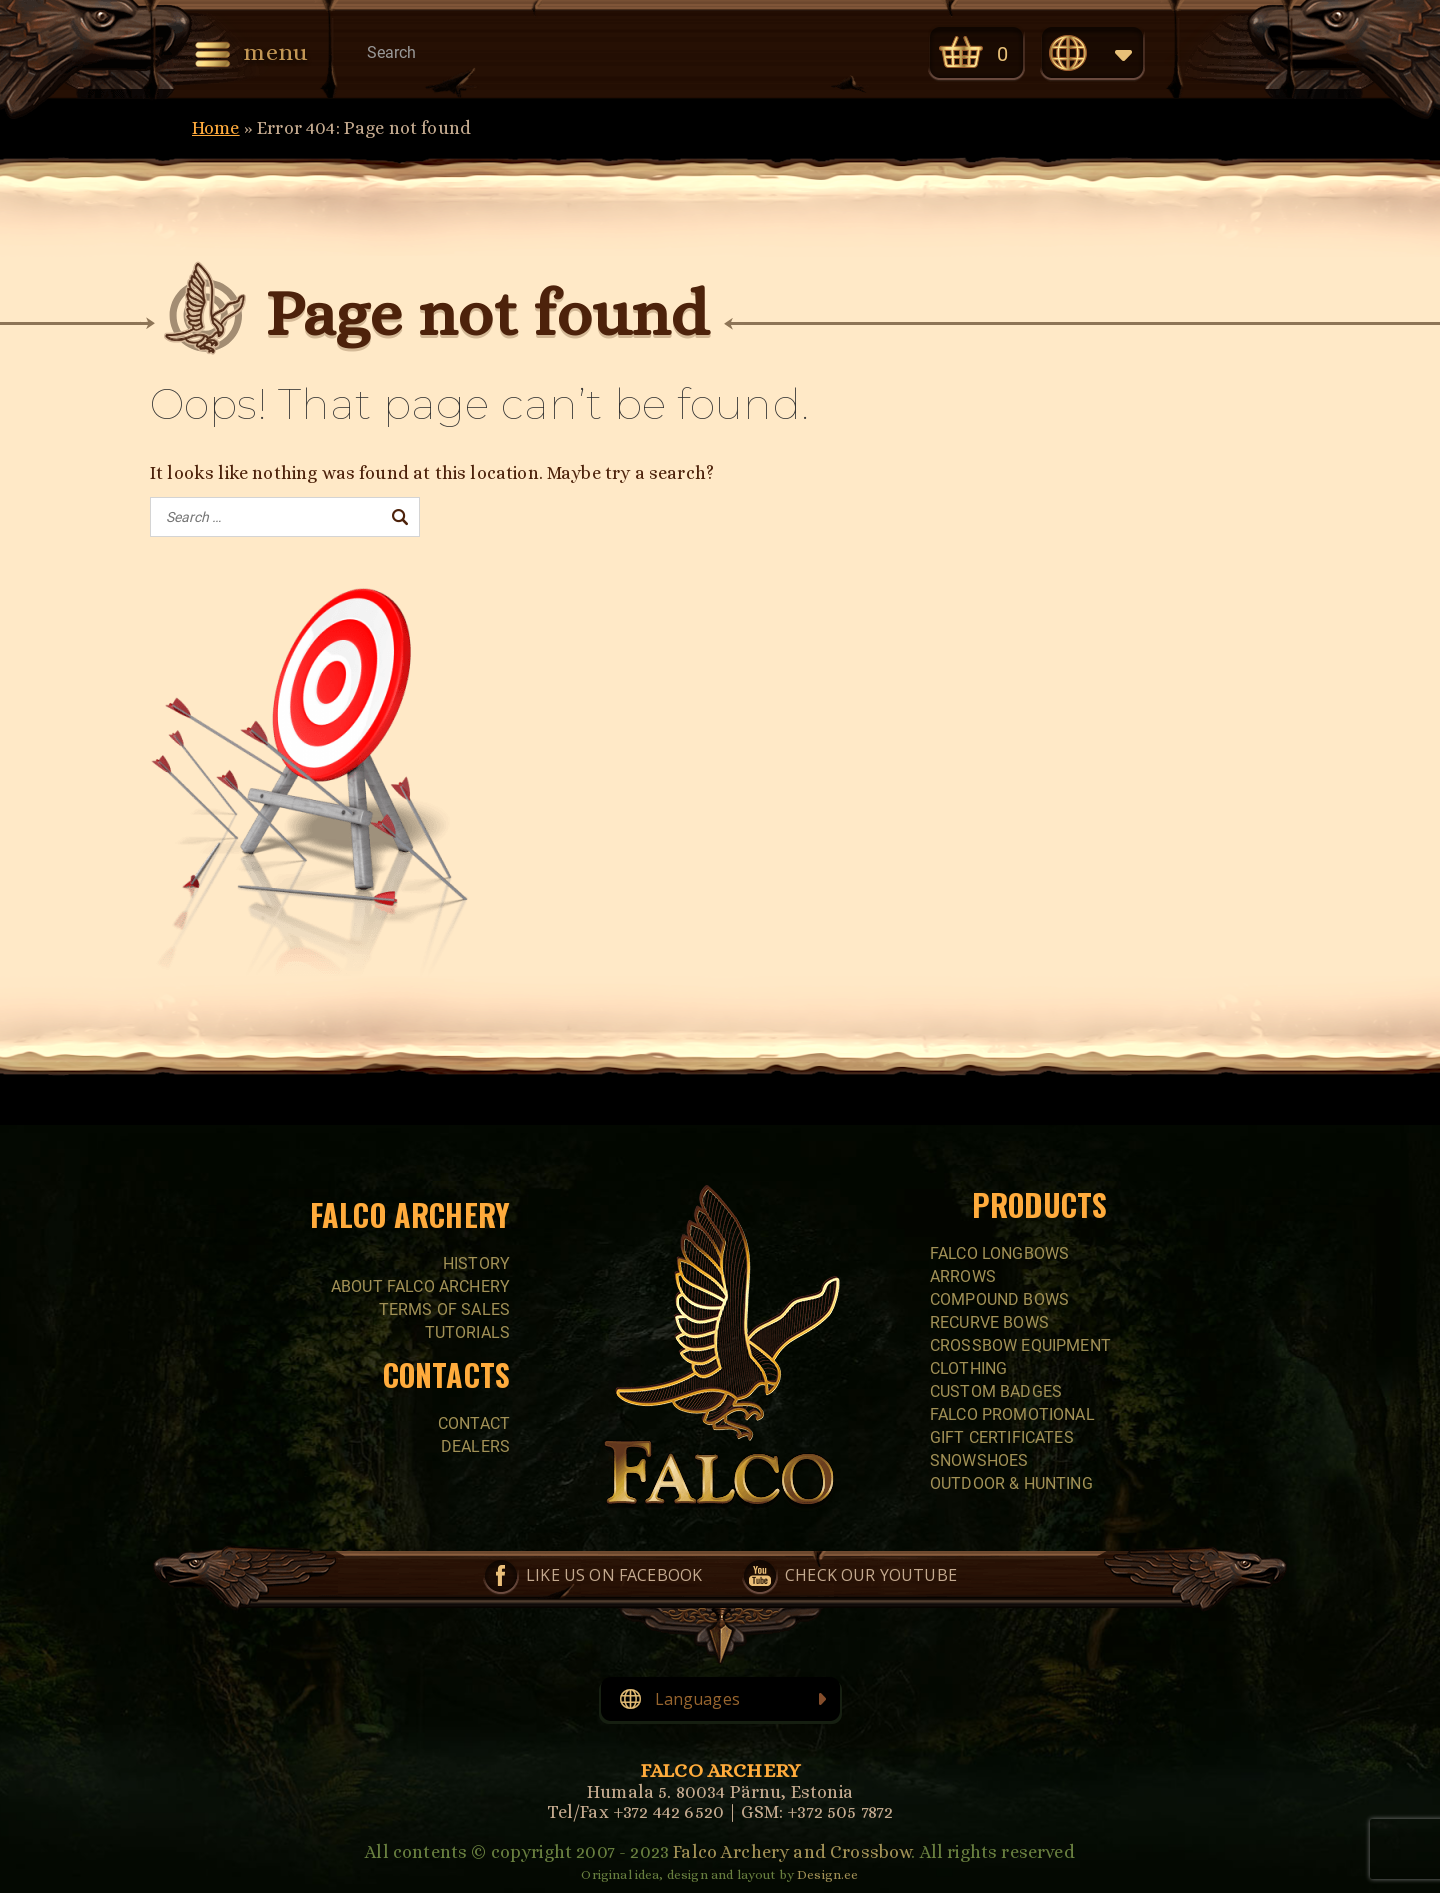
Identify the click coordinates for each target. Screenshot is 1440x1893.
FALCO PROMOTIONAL (1012, 1414)
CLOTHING (968, 1368)
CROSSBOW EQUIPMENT (1020, 1345)
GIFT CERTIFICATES (1002, 1437)
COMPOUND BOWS (999, 1299)
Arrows (963, 1276)
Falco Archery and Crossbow (792, 1852)
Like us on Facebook (779, 51)
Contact (474, 1423)
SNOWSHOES (979, 1460)
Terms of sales (444, 1309)
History (476, 1263)
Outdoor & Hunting (1011, 1483)
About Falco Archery (420, 1286)
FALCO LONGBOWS (999, 1253)
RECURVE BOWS (989, 1322)
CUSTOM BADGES (996, 1391)
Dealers (475, 1446)
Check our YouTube (863, 51)
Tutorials (467, 1332)
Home (216, 128)
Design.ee (827, 1874)
